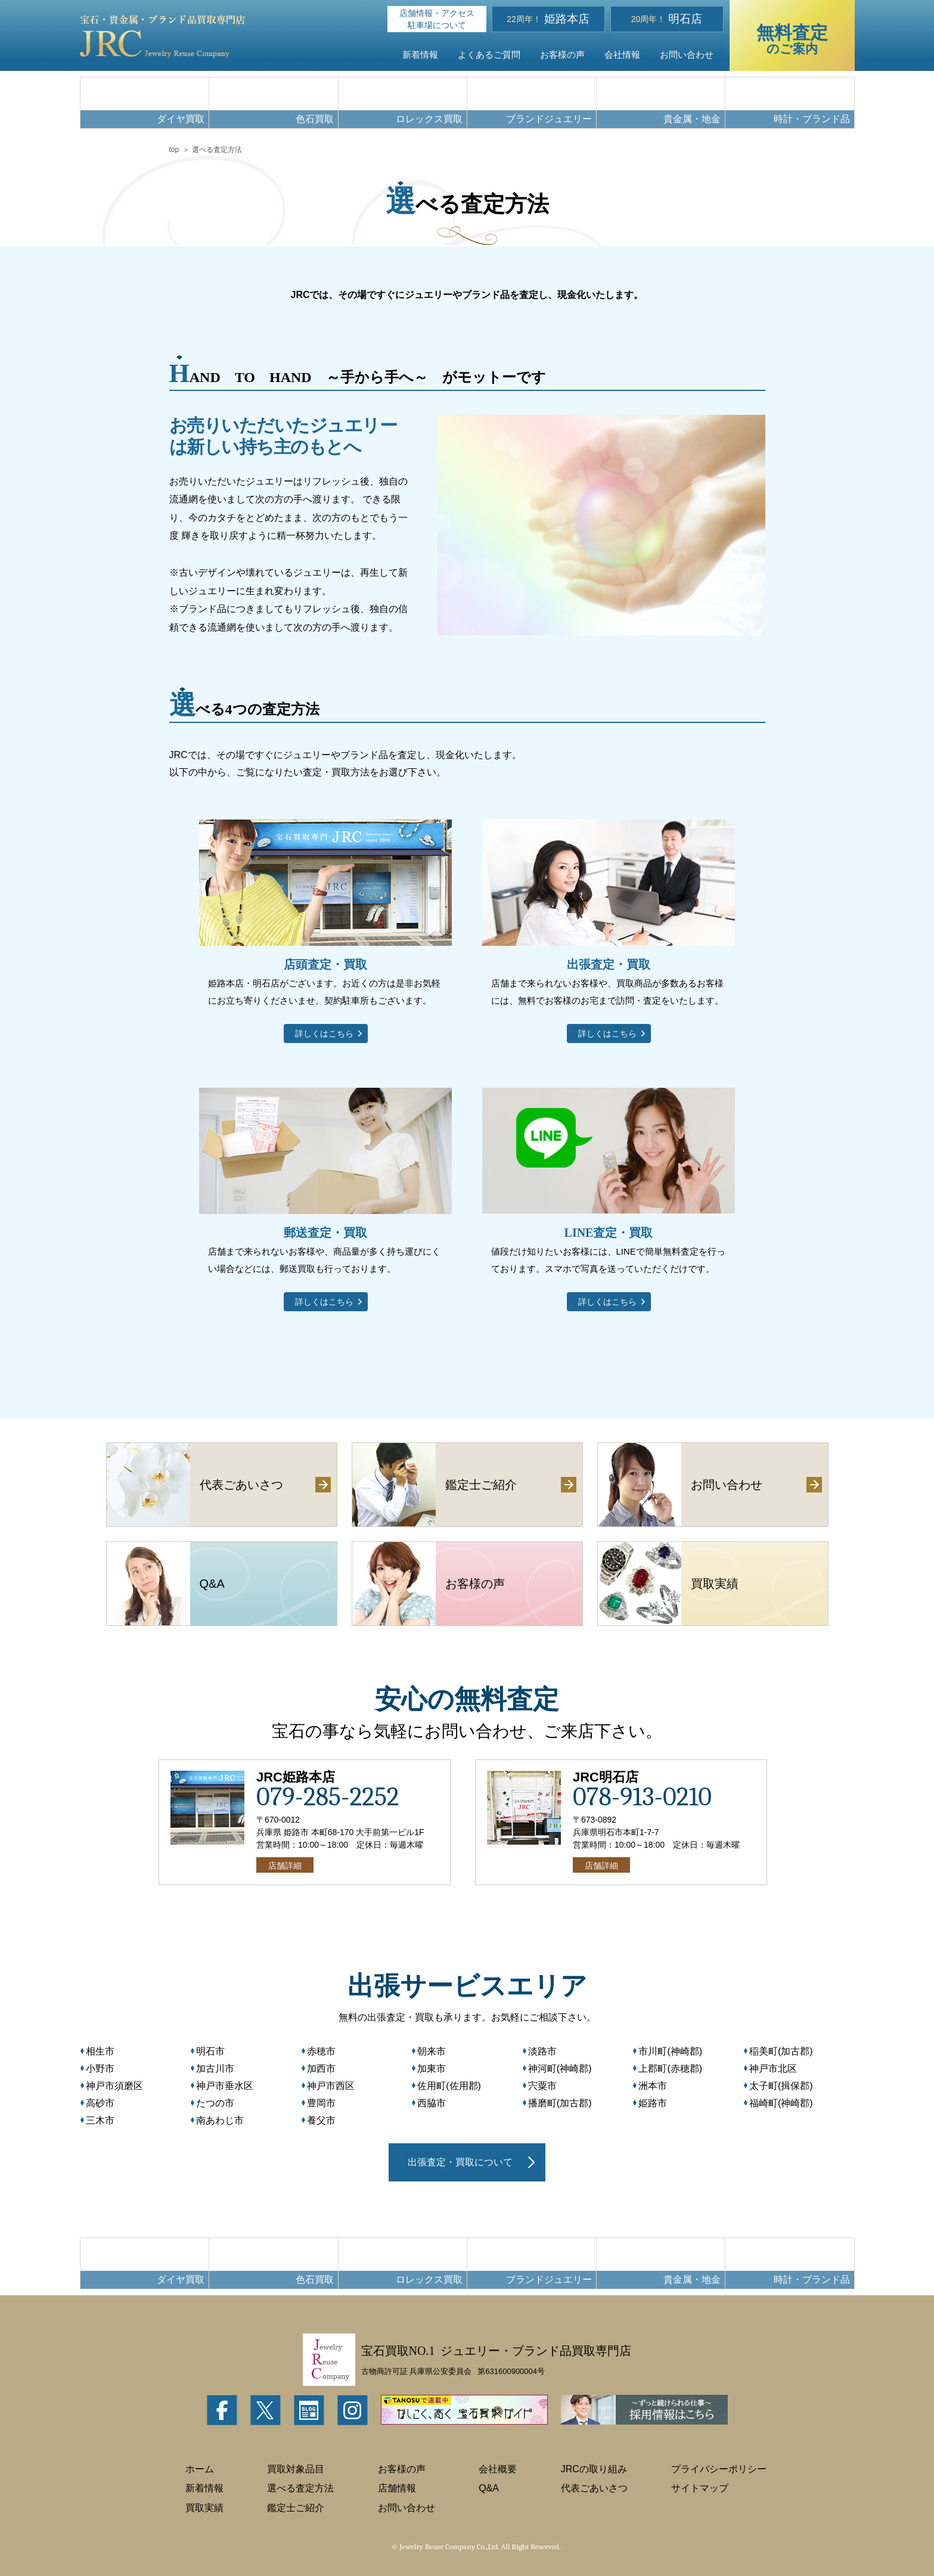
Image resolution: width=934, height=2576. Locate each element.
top (174, 149)
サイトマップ (699, 2488)
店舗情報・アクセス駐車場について (436, 19)
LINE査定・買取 (608, 1232)
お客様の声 (562, 54)
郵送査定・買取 (325, 1232)
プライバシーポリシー (719, 2469)
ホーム (199, 2469)
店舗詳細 (285, 1865)
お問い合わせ (686, 54)
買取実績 (204, 2508)
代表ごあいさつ (594, 2488)
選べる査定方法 (300, 2488)
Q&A (489, 2488)
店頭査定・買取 (325, 964)
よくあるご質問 (489, 54)
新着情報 (420, 54)
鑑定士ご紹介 (295, 2508)
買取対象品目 (295, 2469)
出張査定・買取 (608, 964)
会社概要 (498, 2469)
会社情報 (622, 54)
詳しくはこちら (324, 1033)
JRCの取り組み (594, 2469)
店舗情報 (397, 2488)
